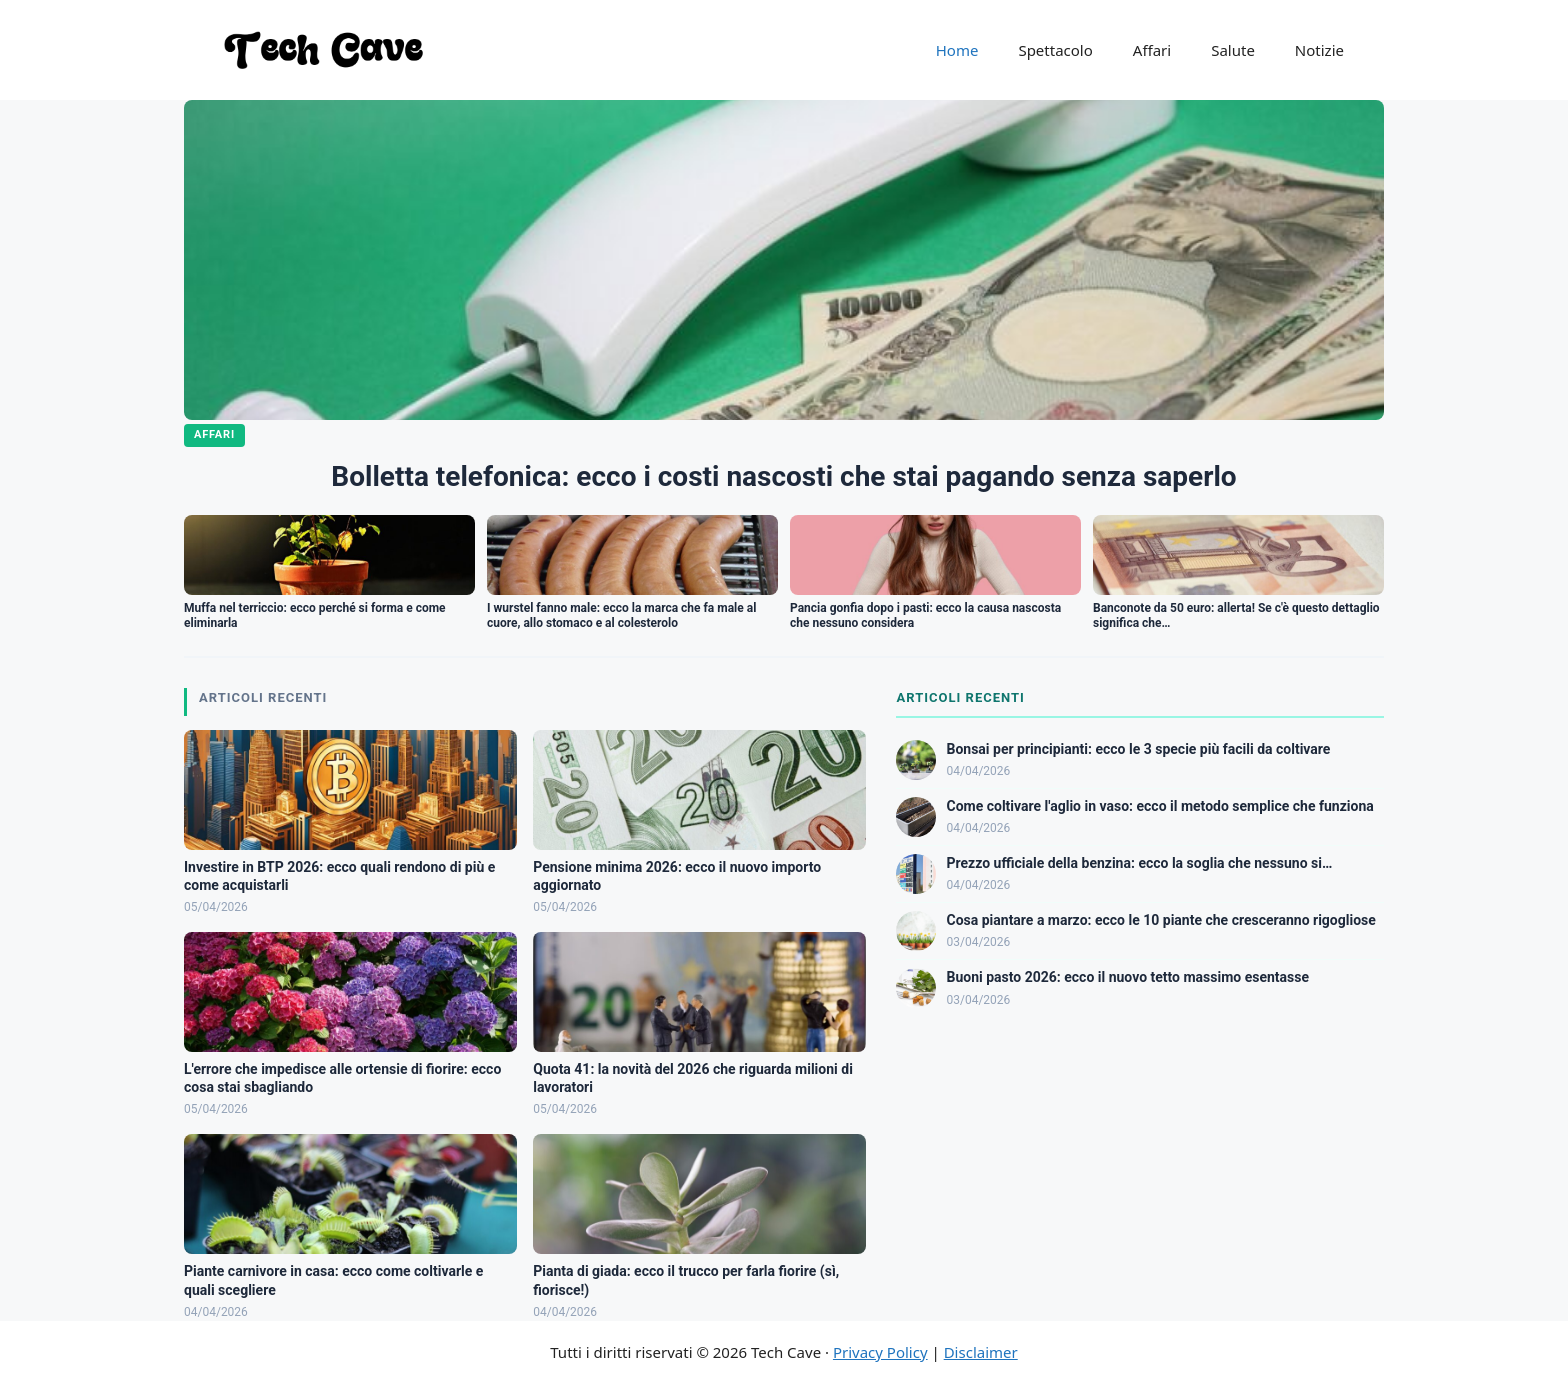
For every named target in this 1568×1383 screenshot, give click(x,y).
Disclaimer (981, 1352)
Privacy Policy (880, 1352)
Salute (1233, 50)
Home (957, 50)
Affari (1152, 50)
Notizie (1319, 50)
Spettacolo (1055, 50)
